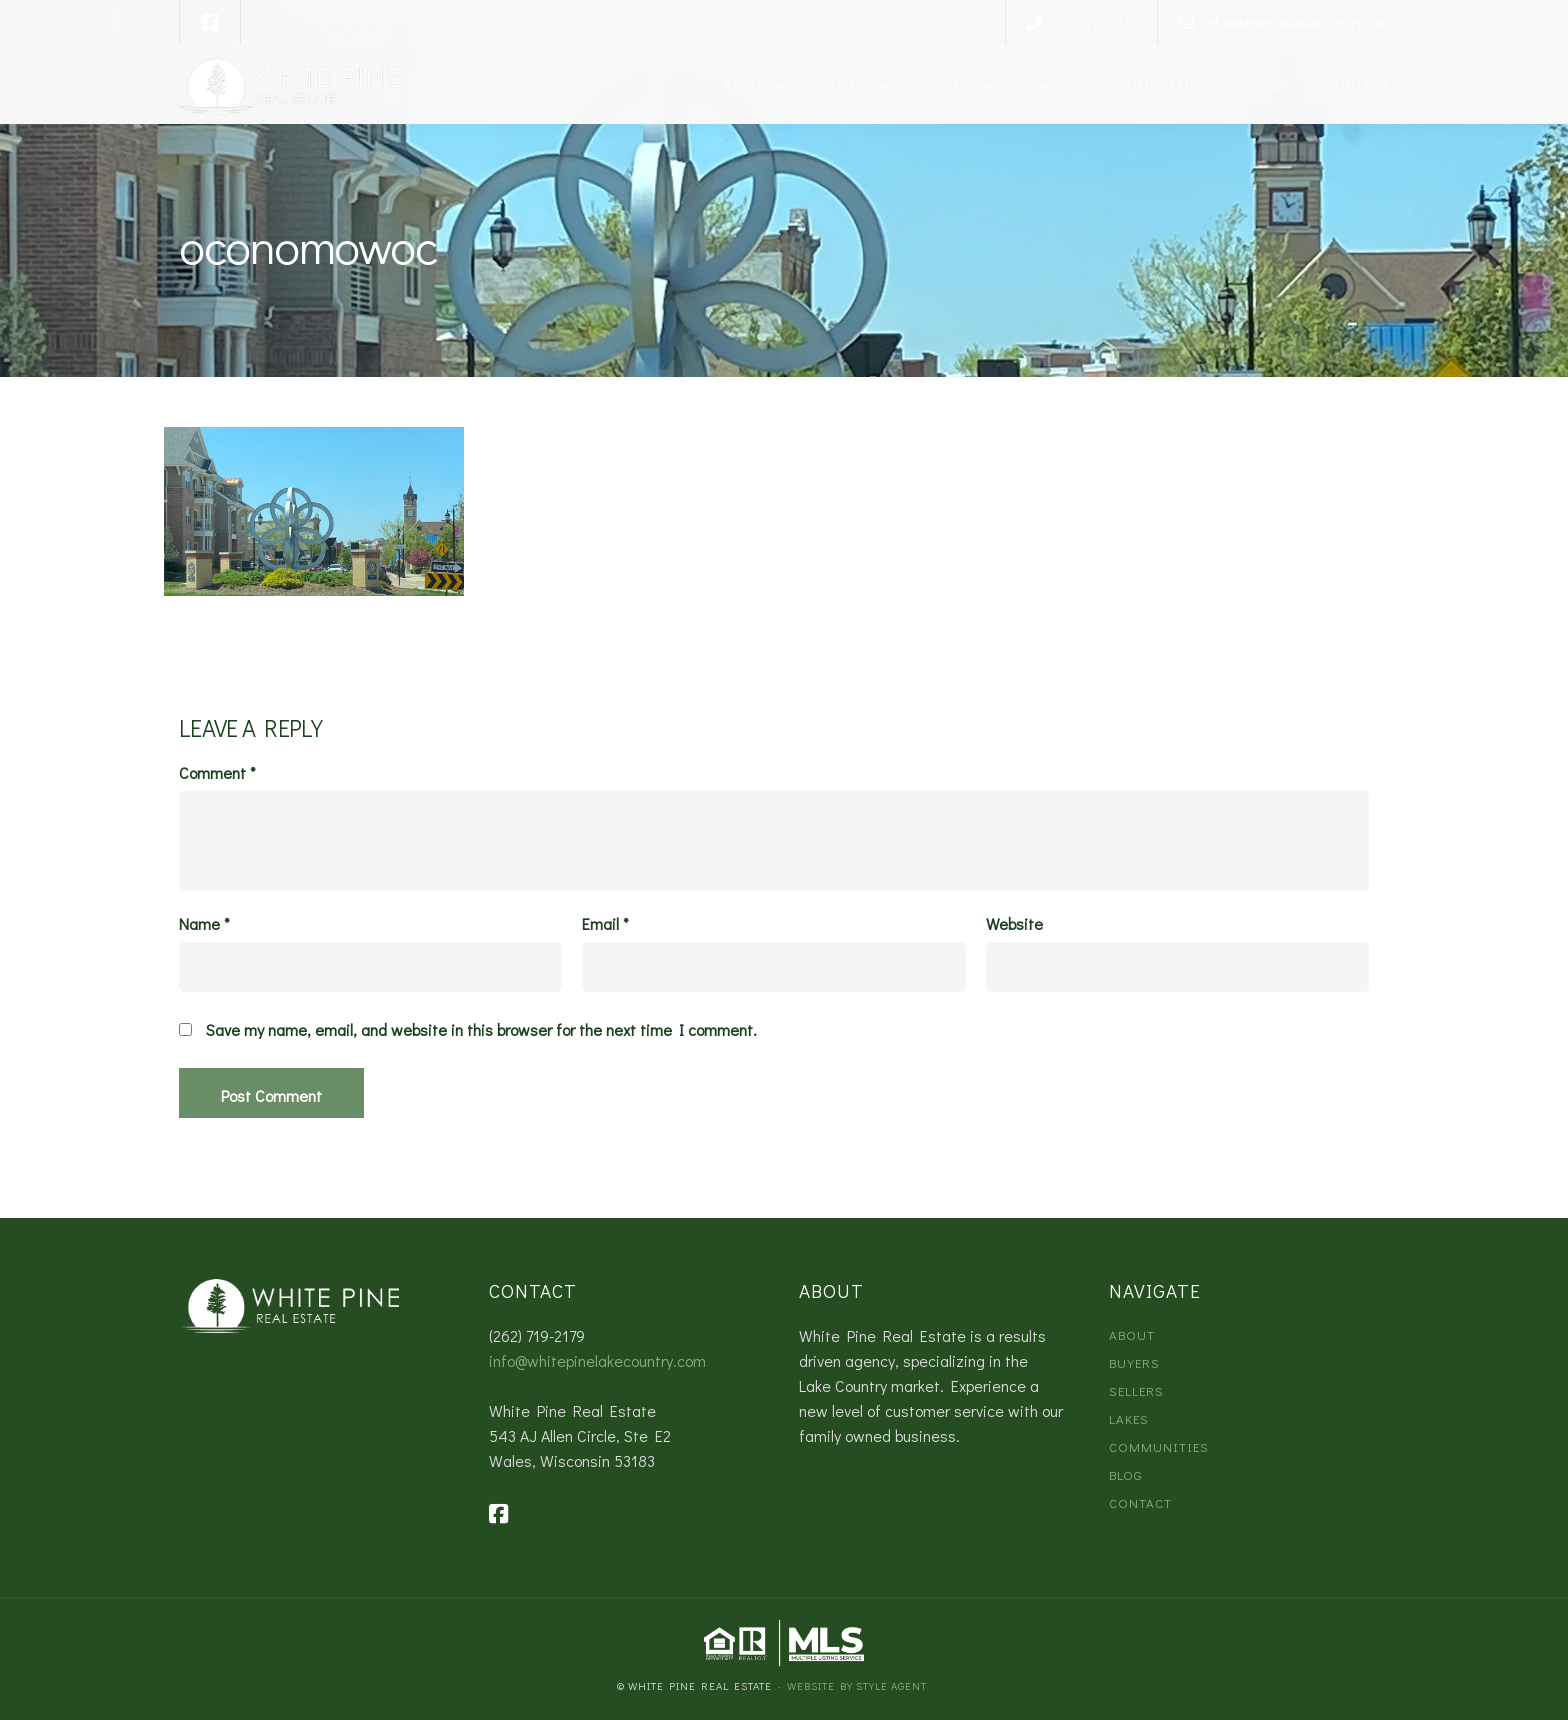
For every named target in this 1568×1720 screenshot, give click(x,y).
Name (204, 924)
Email (605, 924)
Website (1014, 924)
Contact (1355, 84)
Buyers (845, 84)
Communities (1154, 84)
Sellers (949, 84)
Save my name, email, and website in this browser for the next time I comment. (481, 1030)
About (745, 84)
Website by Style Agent (857, 1685)
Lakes (1048, 84)
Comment (217, 773)
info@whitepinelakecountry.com (597, 1360)
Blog (1272, 84)
